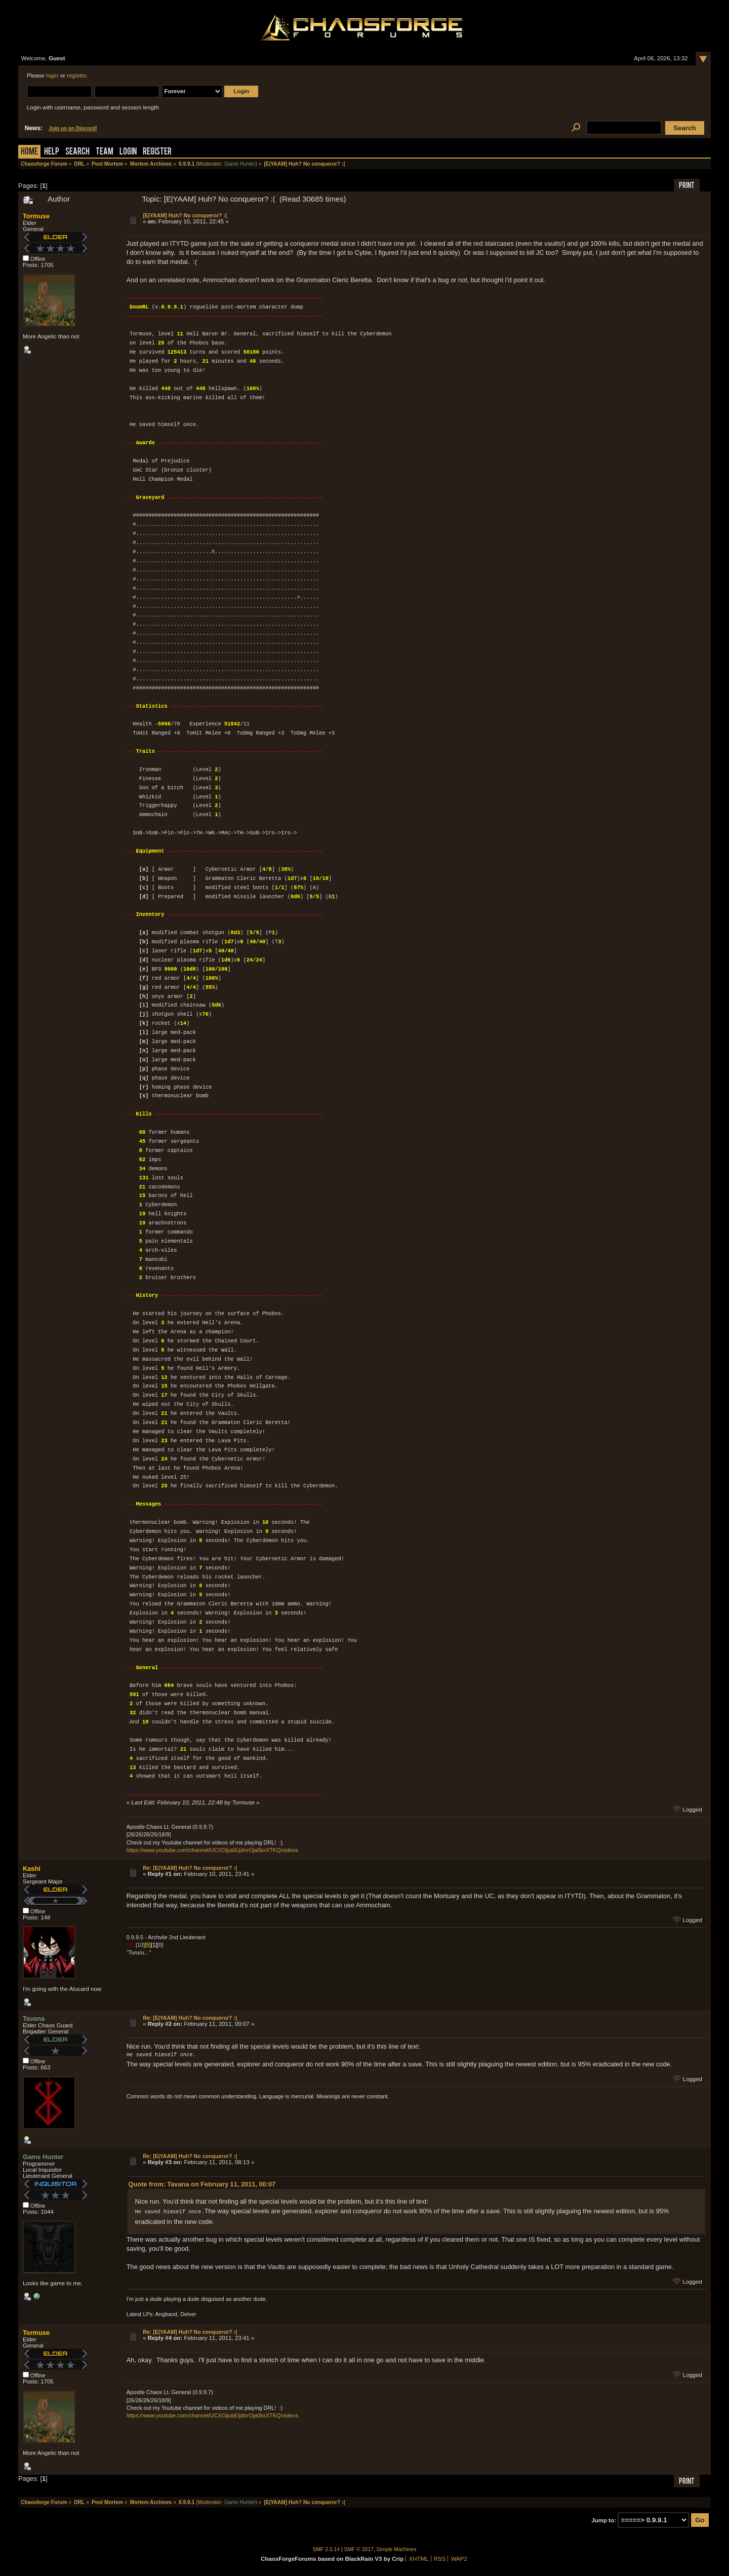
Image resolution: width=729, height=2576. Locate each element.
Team (104, 152)
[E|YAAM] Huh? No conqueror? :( (185, 215)
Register (157, 152)
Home (29, 152)
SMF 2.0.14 (326, 2549)
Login (128, 152)
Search (77, 152)
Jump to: (603, 2520)
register (76, 75)
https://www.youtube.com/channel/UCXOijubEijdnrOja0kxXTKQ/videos (212, 1850)
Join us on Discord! (73, 128)
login (52, 75)
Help (51, 152)
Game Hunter (239, 164)
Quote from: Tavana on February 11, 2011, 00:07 (202, 2184)
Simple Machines (397, 2549)
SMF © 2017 (359, 2549)
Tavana (34, 2018)
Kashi (31, 1868)
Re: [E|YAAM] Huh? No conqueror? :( (190, 1868)
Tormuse (36, 216)
